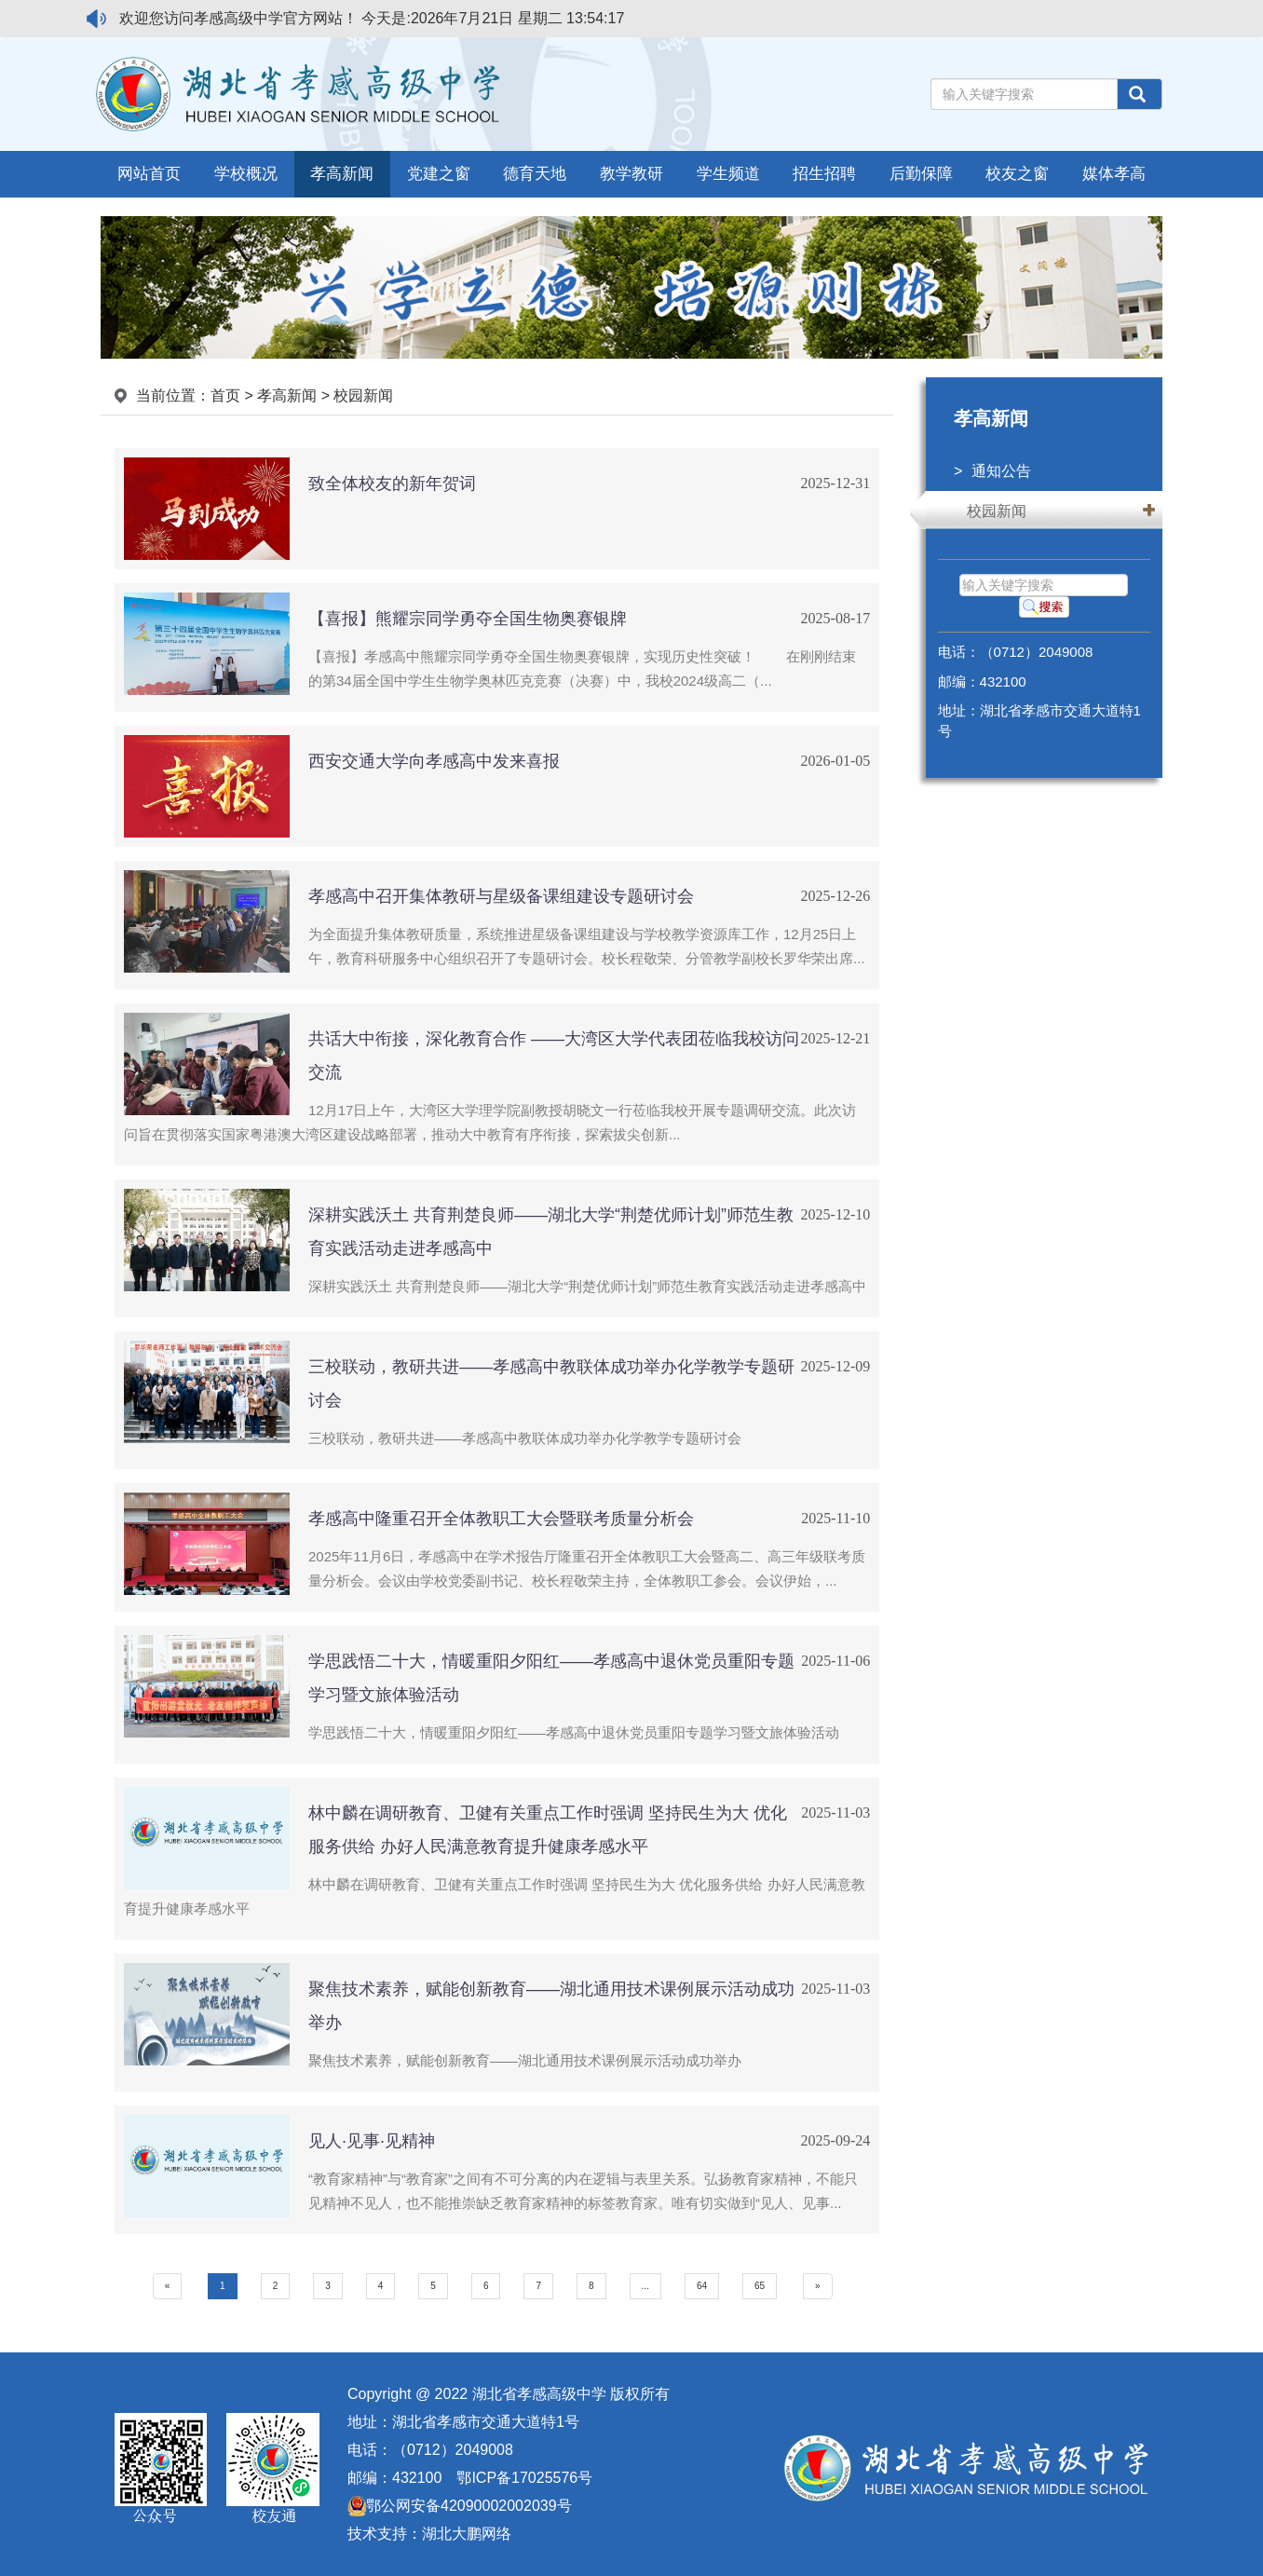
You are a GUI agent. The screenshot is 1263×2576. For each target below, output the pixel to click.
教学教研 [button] (631, 174)
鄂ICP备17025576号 (524, 2478)
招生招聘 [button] (824, 174)
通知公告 (1001, 471)
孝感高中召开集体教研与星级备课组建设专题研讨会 (501, 896)
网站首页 (149, 174)
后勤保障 (921, 174)
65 (759, 2286)
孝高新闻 (287, 395)
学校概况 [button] (246, 174)
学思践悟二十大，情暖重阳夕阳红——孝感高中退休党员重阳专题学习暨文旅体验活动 (573, 1732)
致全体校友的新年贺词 (392, 483)
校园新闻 (996, 511)
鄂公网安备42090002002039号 (459, 2506)
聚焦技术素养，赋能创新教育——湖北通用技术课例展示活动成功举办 (524, 2060)
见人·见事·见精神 (371, 2141)
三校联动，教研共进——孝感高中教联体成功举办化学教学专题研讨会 (524, 1438)
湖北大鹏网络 (466, 2534)
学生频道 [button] (728, 174)
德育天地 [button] (534, 174)
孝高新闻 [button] (341, 174)
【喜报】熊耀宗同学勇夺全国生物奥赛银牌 (467, 618)
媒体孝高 (1114, 174)
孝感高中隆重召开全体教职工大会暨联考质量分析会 (501, 1518)
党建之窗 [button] (438, 174)
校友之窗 (1017, 174)
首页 (225, 395)
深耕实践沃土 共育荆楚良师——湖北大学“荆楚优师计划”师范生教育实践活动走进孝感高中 (587, 1286)
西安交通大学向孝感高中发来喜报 (434, 761)
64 (702, 2286)
